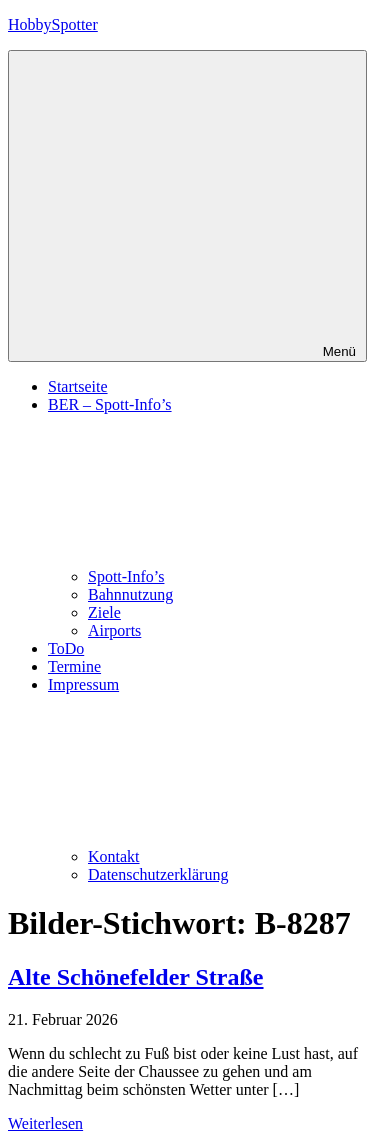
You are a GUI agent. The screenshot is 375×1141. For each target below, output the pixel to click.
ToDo (66, 648)
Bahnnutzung (130, 594)
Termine (74, 666)
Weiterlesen (45, 1123)
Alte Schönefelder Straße (136, 977)
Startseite (78, 386)
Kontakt (114, 856)
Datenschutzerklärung (158, 874)
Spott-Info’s (126, 576)
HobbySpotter (53, 24)
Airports (114, 630)
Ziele (104, 612)
